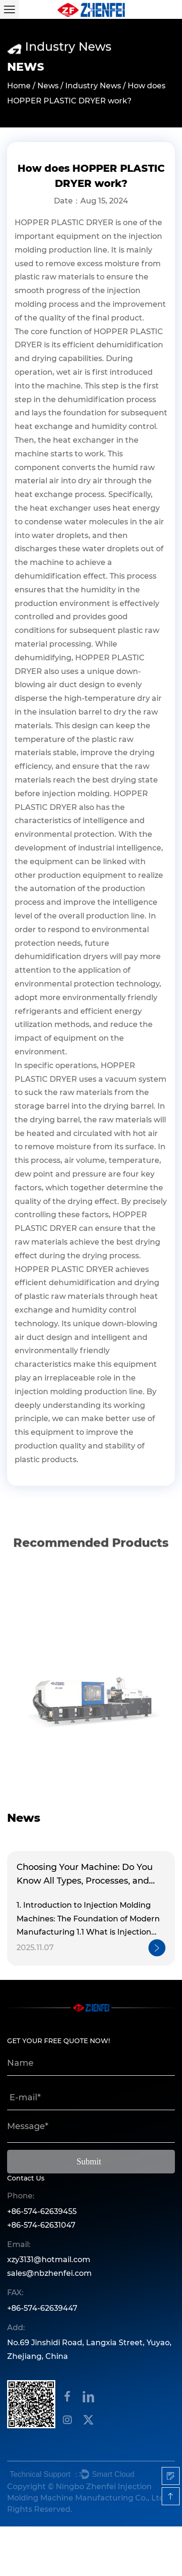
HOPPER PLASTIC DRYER (64, 222)
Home (19, 86)
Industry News (93, 86)
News (48, 86)
